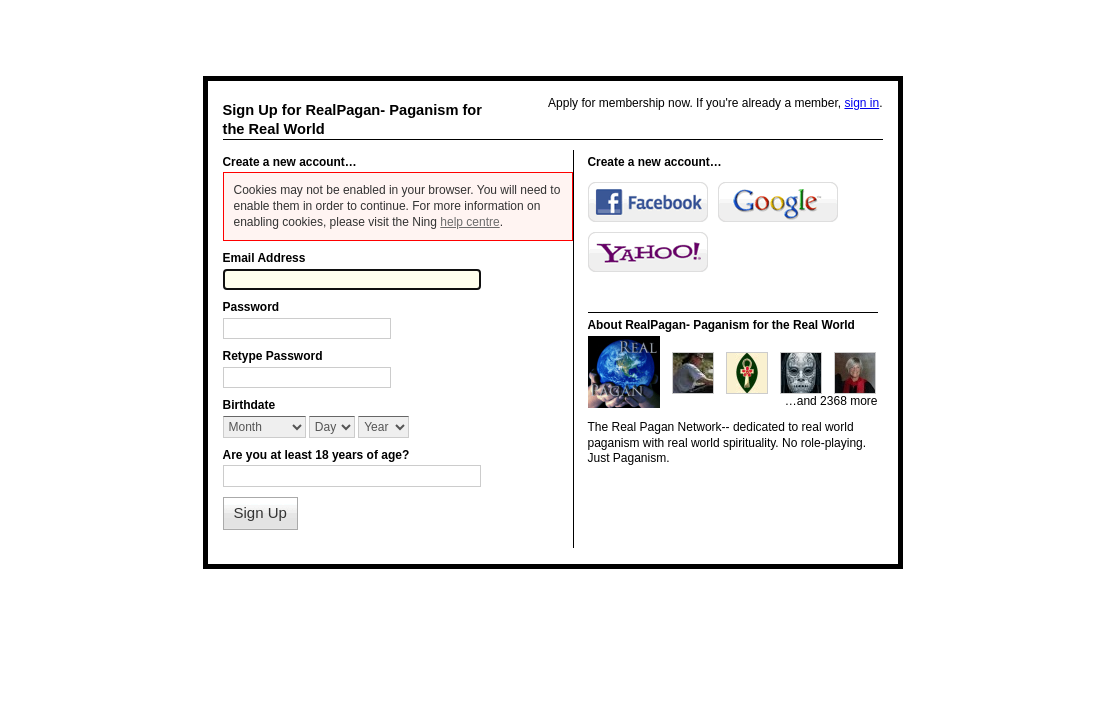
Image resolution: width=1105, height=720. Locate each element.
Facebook (648, 202)
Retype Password (273, 356)
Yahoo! (648, 252)
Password (251, 307)
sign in (861, 103)
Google (778, 202)
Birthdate (249, 405)
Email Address (264, 258)
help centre (469, 222)
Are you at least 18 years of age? (316, 455)
